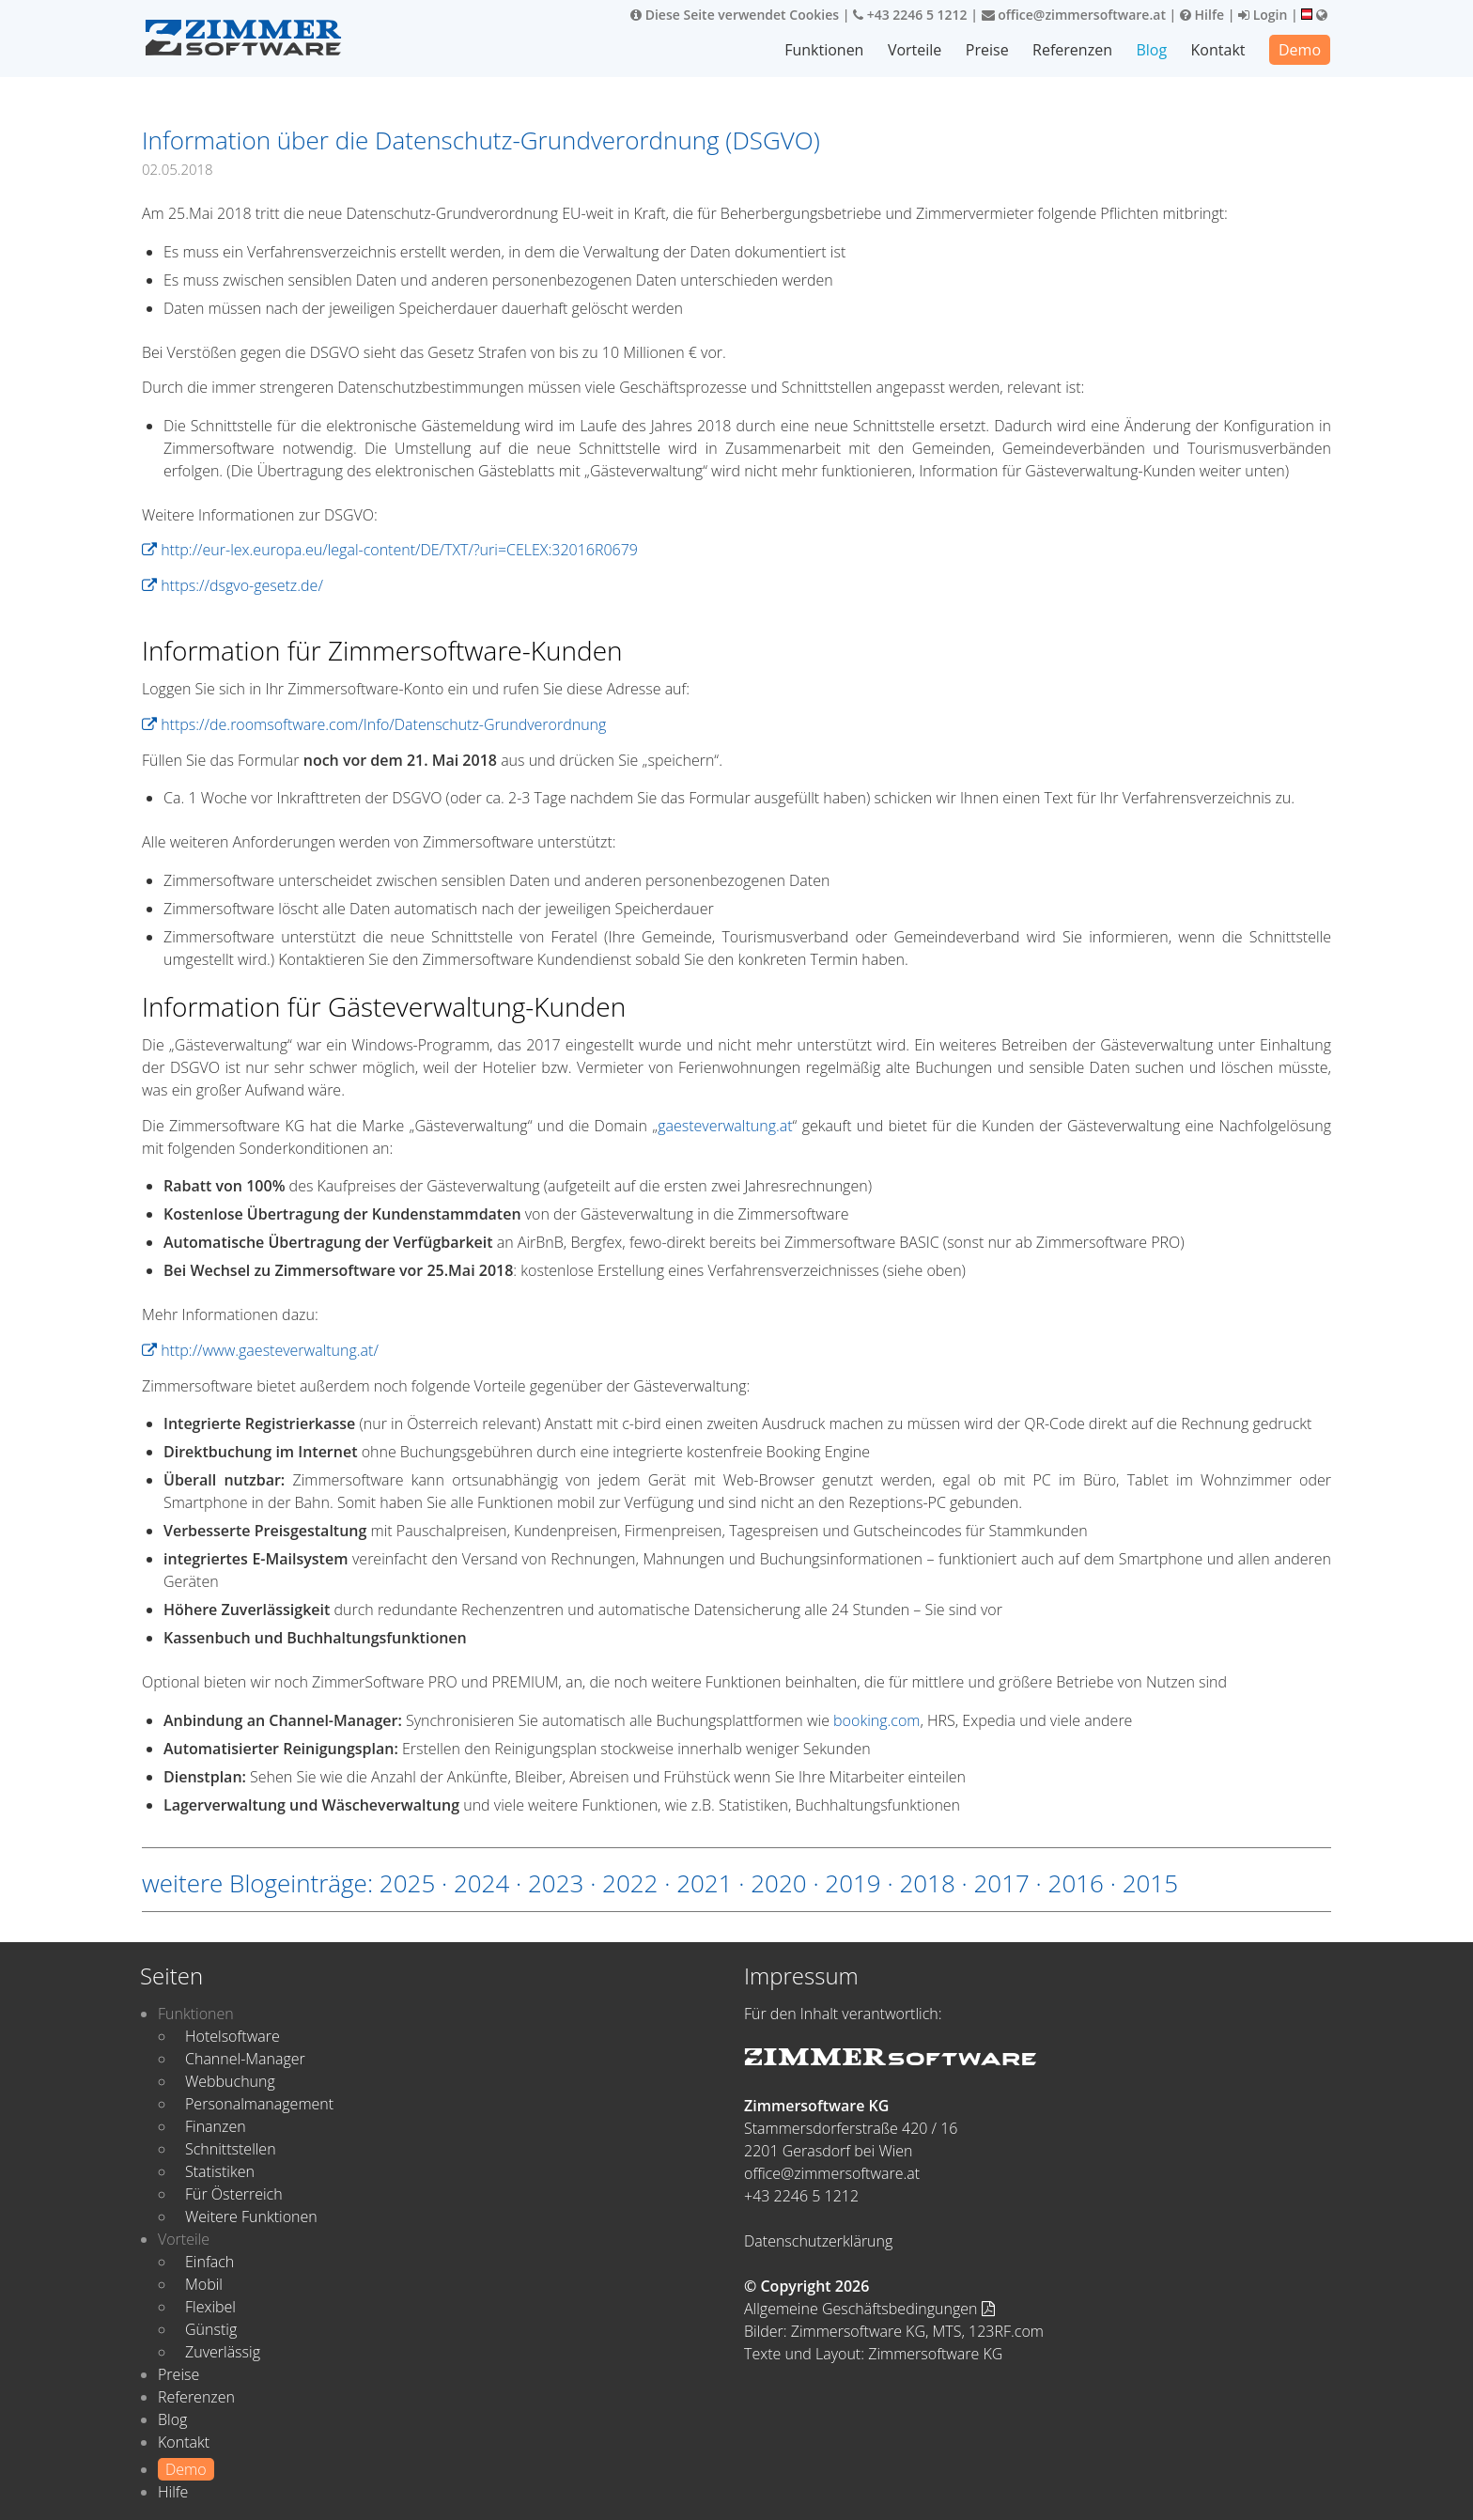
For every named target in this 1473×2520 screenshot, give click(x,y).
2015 (1150, 1883)
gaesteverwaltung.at (725, 1125)
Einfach (209, 2261)
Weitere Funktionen (251, 2216)
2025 (407, 1883)
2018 (926, 1883)
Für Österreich (234, 2194)
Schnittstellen (230, 2149)
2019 (852, 1883)
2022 (630, 1883)
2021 (704, 1883)
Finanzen (215, 2126)
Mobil (204, 2284)
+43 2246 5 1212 (910, 14)
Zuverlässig (222, 2351)
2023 (555, 1883)
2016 (1076, 1883)
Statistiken (220, 2171)
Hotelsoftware (232, 2036)
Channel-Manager (245, 2058)
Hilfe (1202, 14)
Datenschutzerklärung (818, 2241)
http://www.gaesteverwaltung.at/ (260, 1350)
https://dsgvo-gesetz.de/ (232, 585)
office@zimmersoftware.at (1074, 14)
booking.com (876, 1720)
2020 (778, 1883)
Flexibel (210, 2306)
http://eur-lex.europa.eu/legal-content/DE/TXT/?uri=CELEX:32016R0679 (390, 549)
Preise (987, 49)
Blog (1151, 49)
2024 (481, 1883)
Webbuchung (230, 2081)
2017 (1001, 1883)
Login (1262, 14)
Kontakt (1218, 49)
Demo (1300, 49)
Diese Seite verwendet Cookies (734, 14)
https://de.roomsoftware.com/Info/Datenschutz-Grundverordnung (374, 724)
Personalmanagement (259, 2103)
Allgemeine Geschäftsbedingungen (869, 2308)
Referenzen (1072, 49)
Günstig (211, 2329)
